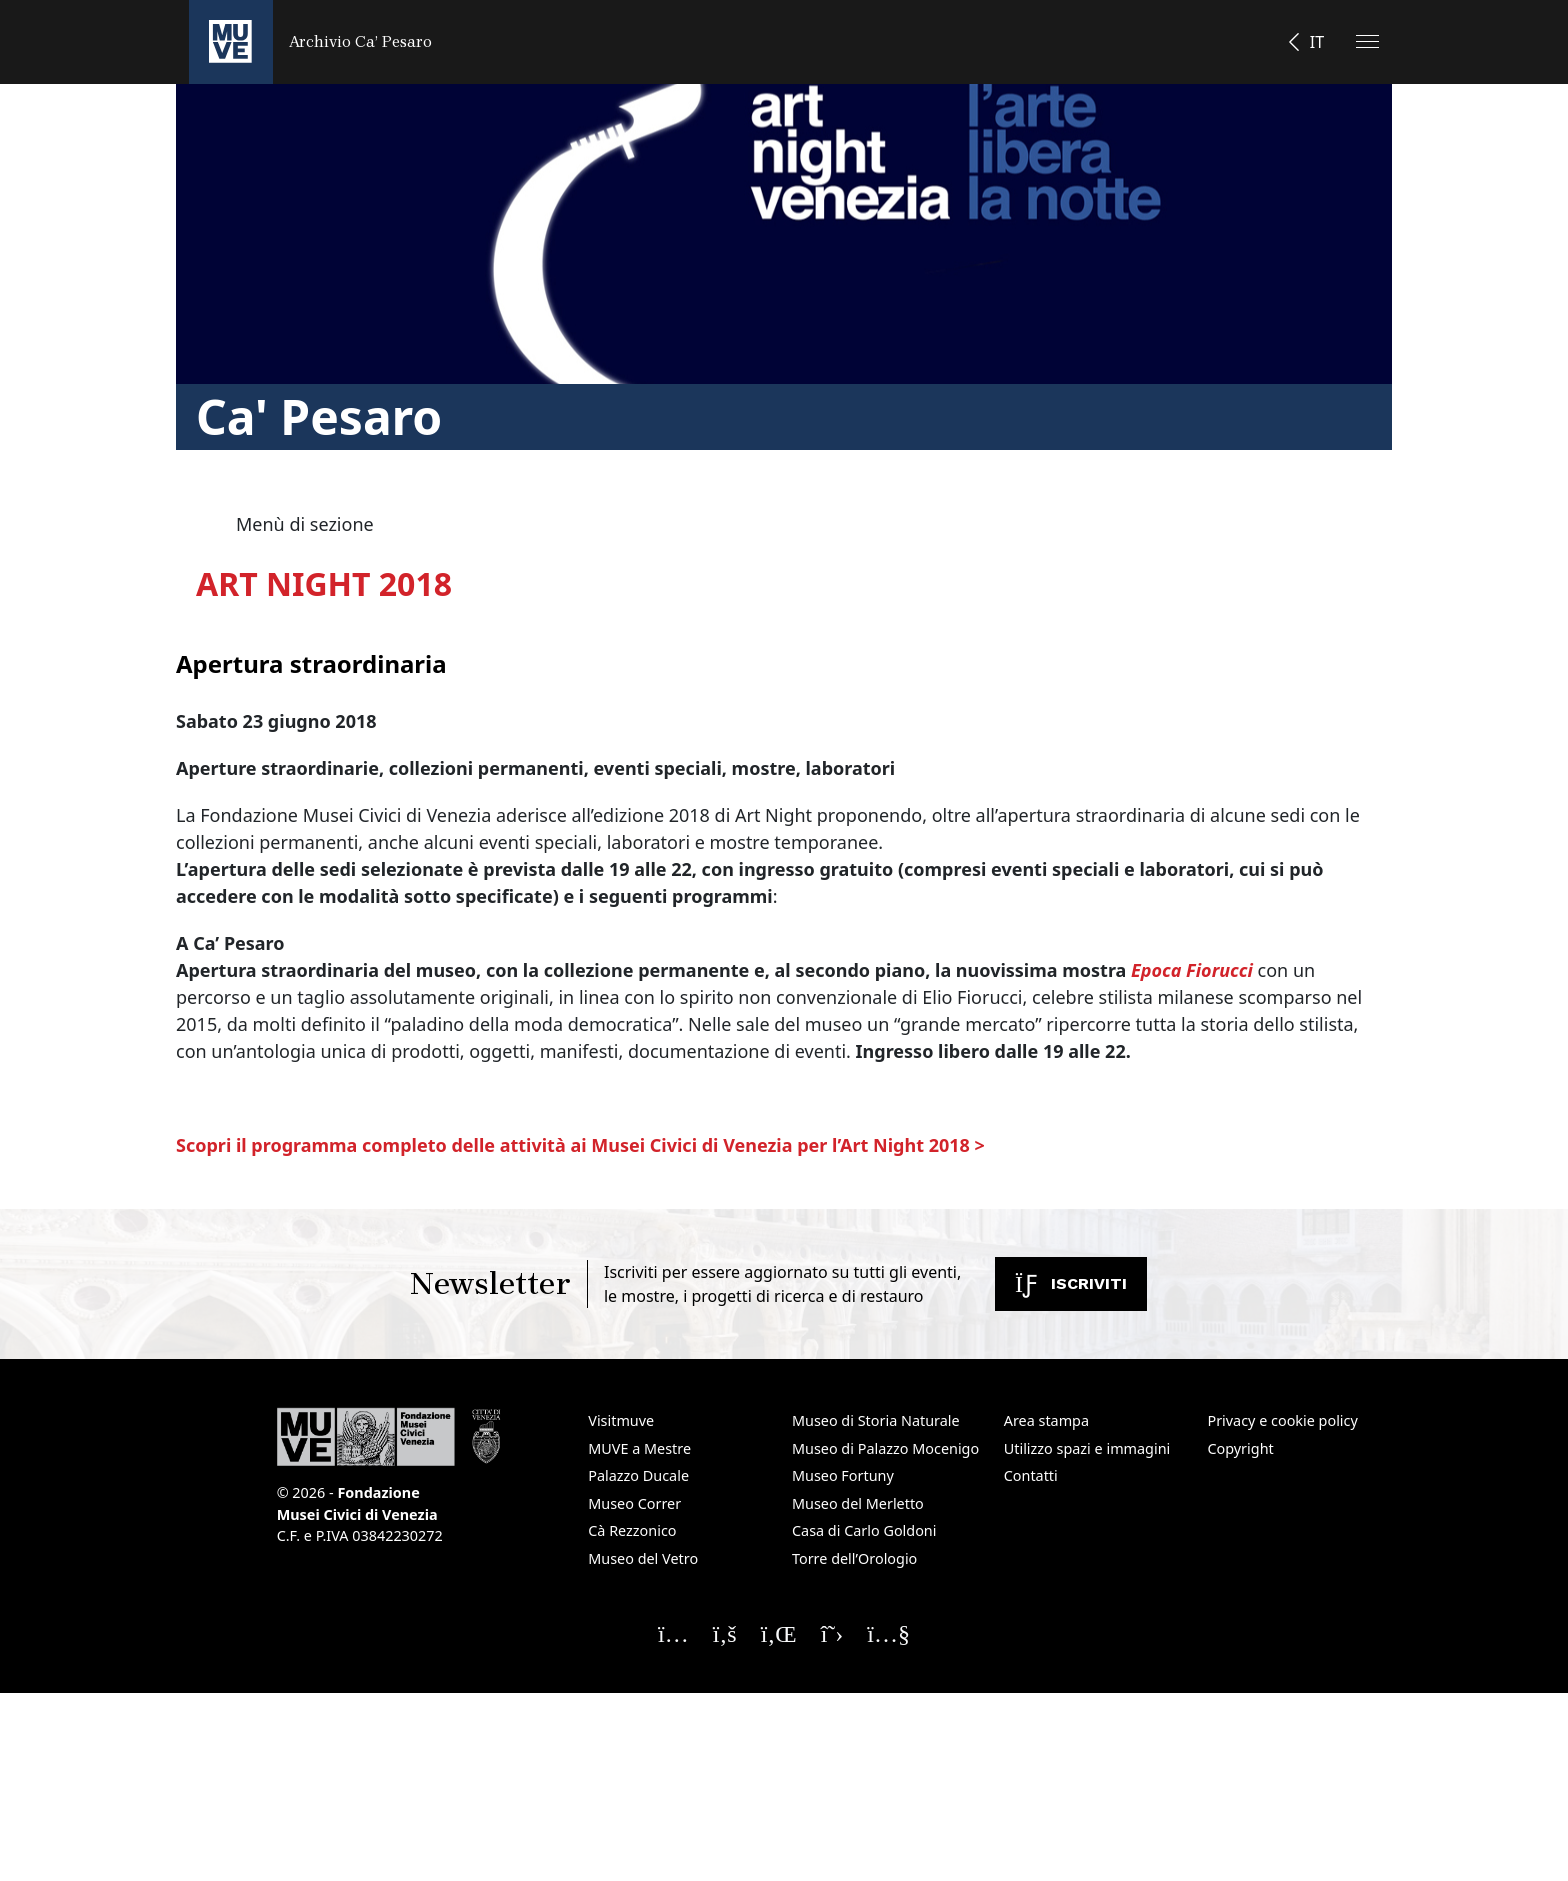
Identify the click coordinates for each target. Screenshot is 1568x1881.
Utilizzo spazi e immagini (1087, 1448)
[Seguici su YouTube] (888, 1633)
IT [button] (1317, 42)
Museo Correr (634, 1503)
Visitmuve (621, 1420)
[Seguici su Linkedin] (779, 1633)
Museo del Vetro (643, 1558)
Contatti (1031, 1475)
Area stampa (1046, 1420)
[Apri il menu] (1367, 41)
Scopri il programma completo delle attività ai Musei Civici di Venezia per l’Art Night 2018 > (580, 1145)
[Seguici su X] (832, 1633)
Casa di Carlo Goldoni (864, 1530)
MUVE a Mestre (639, 1448)
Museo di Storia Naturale (876, 1420)
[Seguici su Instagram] (673, 1633)
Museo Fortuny (843, 1475)
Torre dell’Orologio (854, 1558)
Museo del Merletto (858, 1503)
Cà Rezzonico (632, 1530)
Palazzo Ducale (638, 1475)
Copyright (1240, 1448)
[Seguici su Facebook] (725, 1633)
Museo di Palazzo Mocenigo (885, 1448)
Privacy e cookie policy (1282, 1420)
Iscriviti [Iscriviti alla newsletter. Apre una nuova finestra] (1071, 1283)
